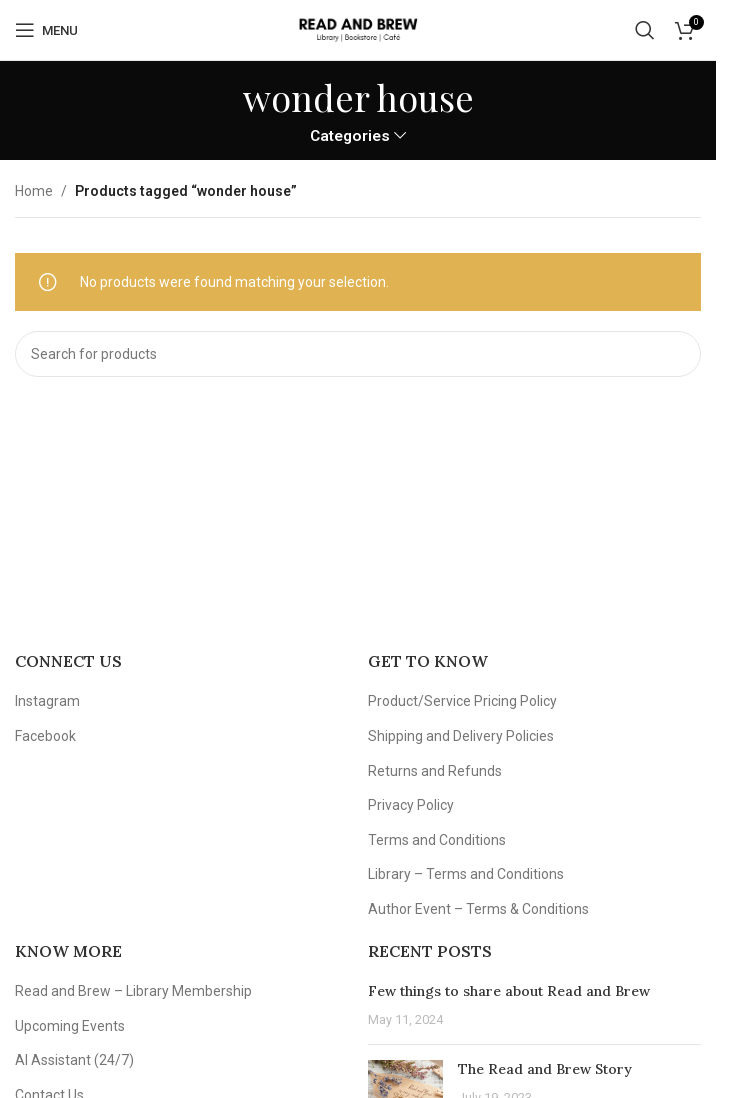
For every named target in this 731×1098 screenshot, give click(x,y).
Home (34, 191)
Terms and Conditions (437, 840)
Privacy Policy (411, 805)
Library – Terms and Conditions (466, 874)
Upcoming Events (70, 1026)
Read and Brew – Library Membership (133, 991)
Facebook (45, 736)
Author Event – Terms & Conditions (478, 909)
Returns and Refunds (435, 771)
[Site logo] (357, 29)
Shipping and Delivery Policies (461, 736)
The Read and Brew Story (545, 1069)
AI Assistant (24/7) (74, 1060)
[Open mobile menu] (46, 30)
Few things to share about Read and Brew (509, 991)
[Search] (645, 30)
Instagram (47, 701)
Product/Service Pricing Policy (462, 701)
